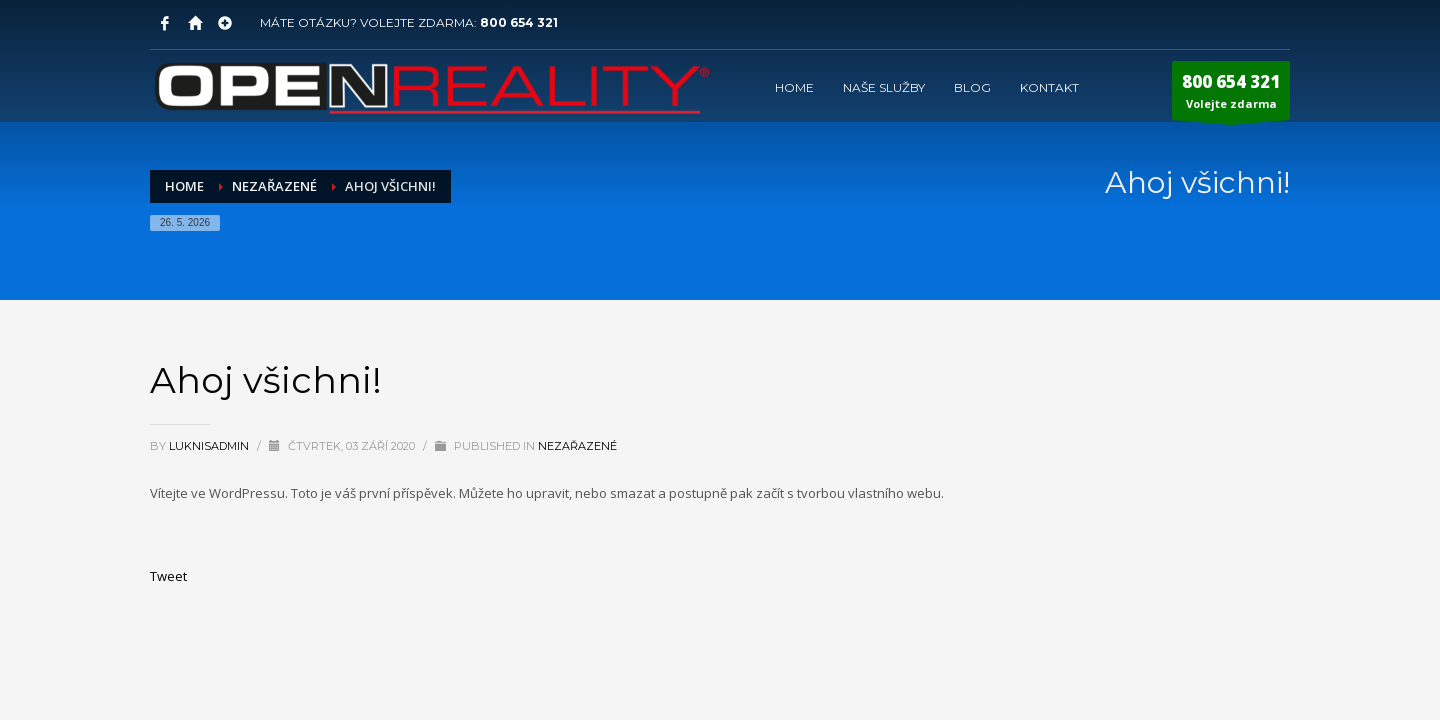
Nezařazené (577, 446)
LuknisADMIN (210, 446)
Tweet (168, 576)
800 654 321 (519, 22)
